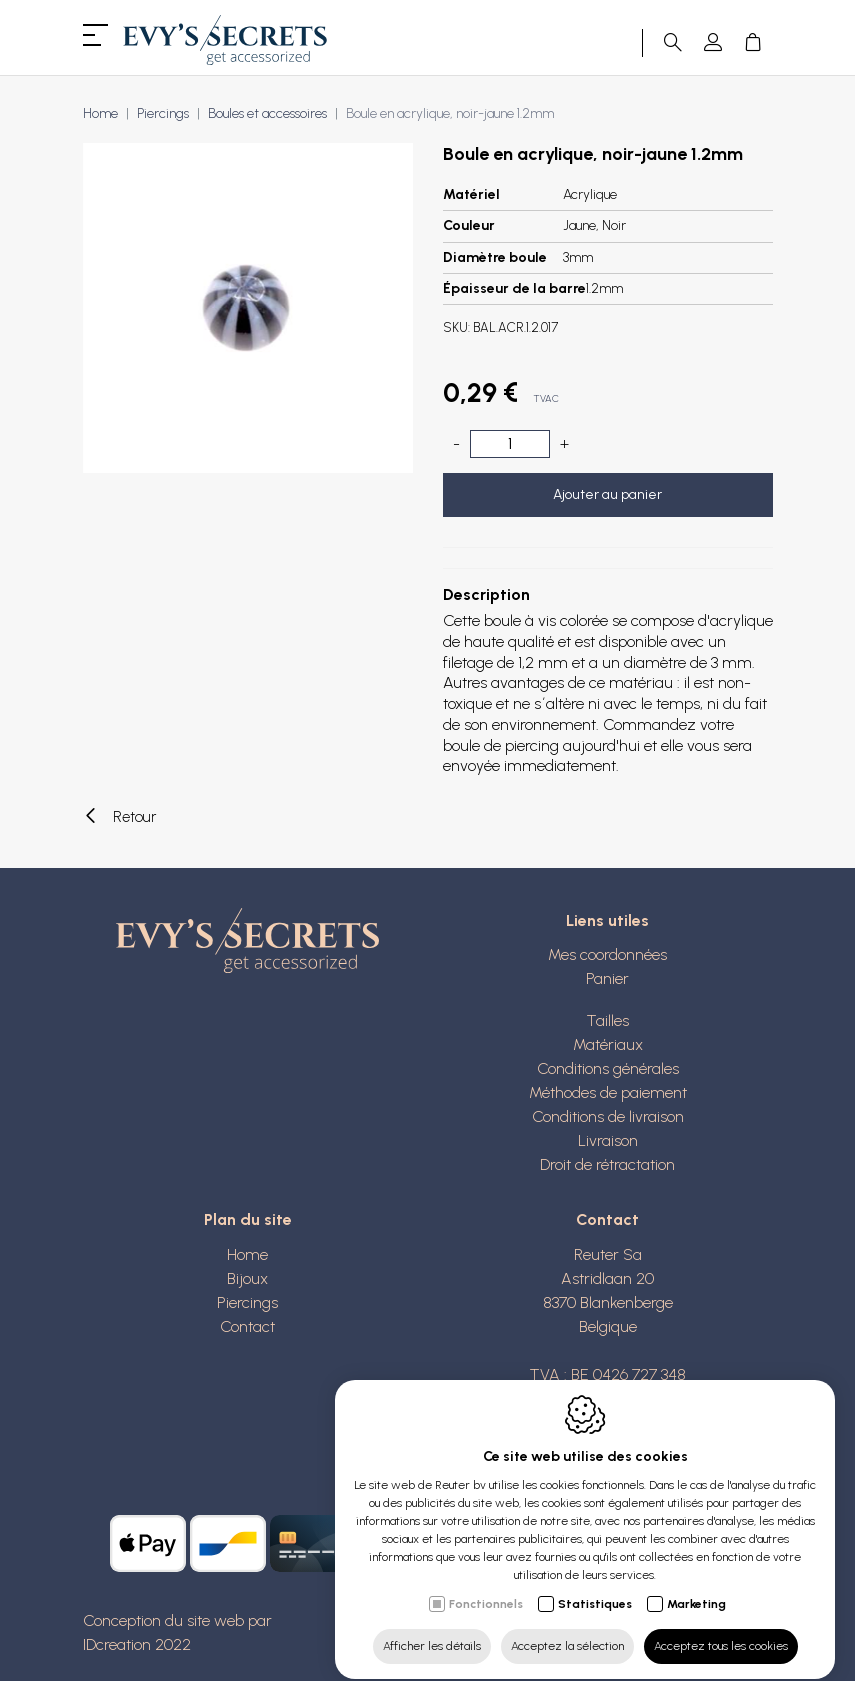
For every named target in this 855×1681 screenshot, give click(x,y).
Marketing (696, 1586)
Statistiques (595, 1586)
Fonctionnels (486, 1586)
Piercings (163, 113)
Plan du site (248, 1219)
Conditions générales (608, 1068)
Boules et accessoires (267, 113)
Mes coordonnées (607, 954)
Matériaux (608, 1044)
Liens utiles (607, 920)
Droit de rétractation (607, 1164)
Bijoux (247, 1278)
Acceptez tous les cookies (721, 1628)
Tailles (607, 1020)
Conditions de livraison (608, 1116)
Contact (247, 1326)
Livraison (608, 1140)
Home (100, 113)
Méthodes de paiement (608, 1092)
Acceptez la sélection (567, 1628)
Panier (607, 978)
